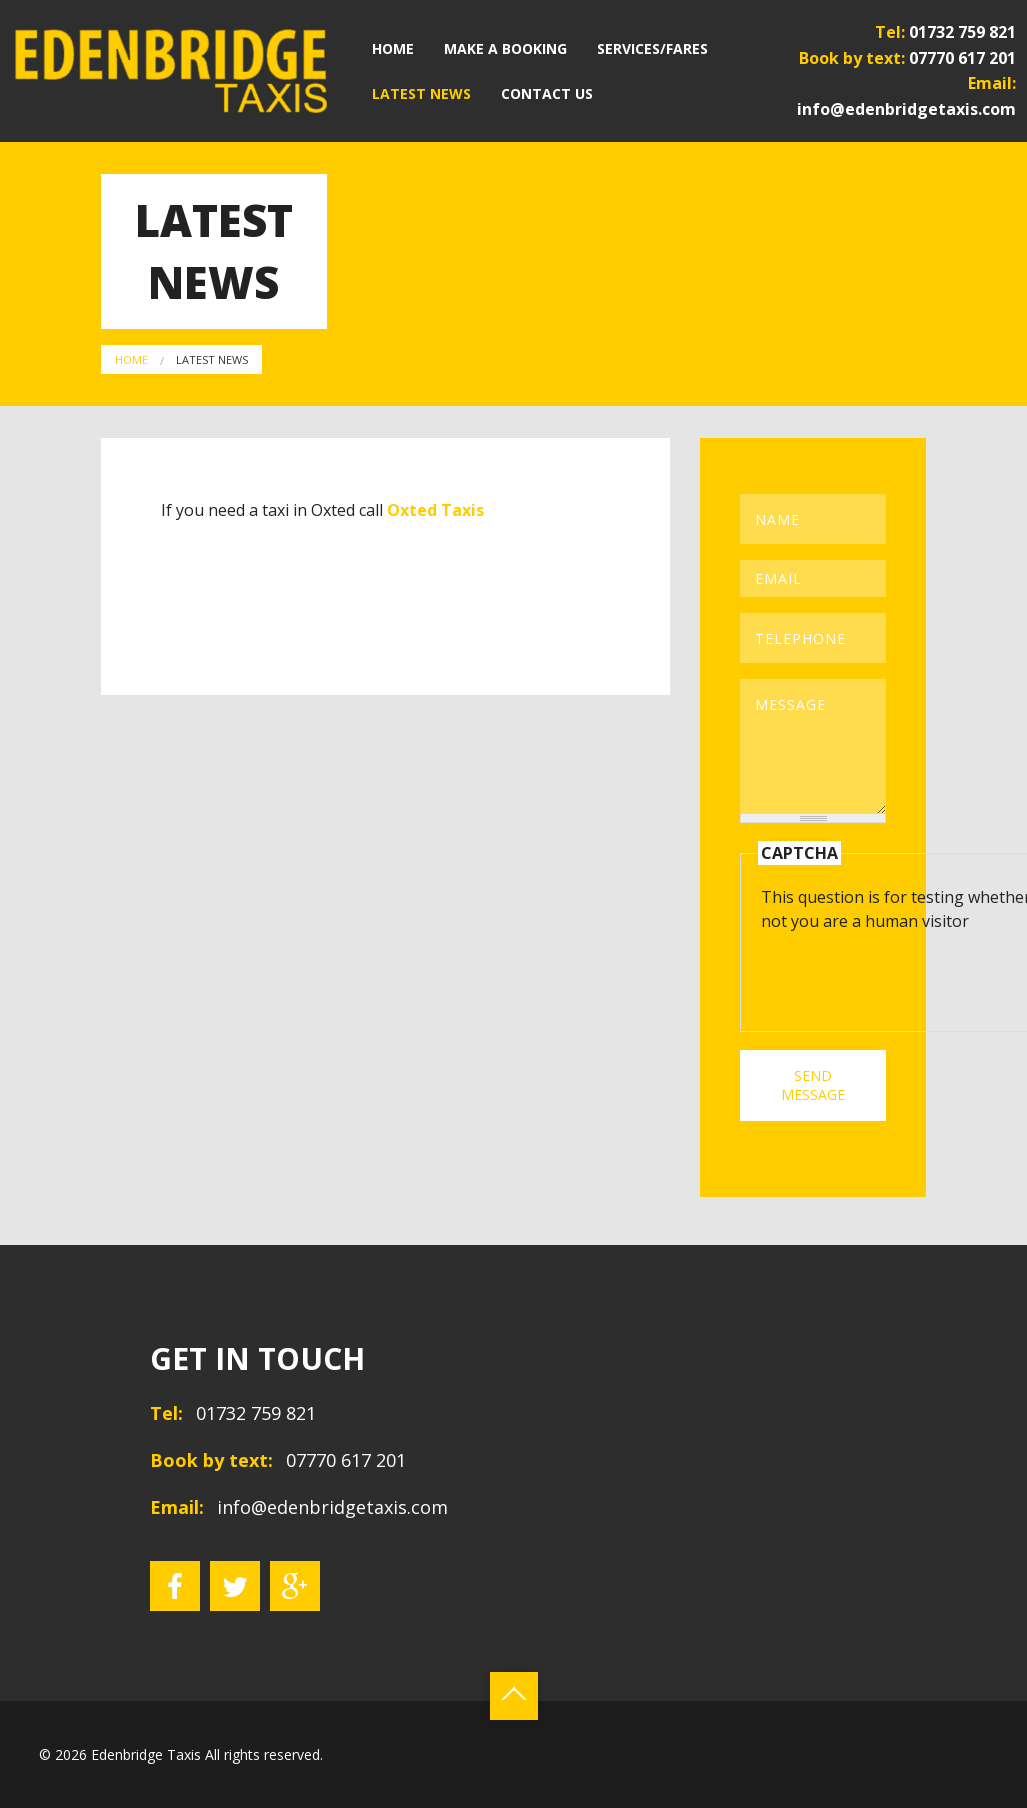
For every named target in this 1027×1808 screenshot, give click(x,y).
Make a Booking (505, 48)
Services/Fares (652, 48)
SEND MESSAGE (813, 1085)
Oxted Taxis (435, 510)
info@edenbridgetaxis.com (906, 109)
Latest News (421, 93)
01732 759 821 (962, 32)
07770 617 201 (962, 57)
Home (393, 48)
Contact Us (547, 93)
